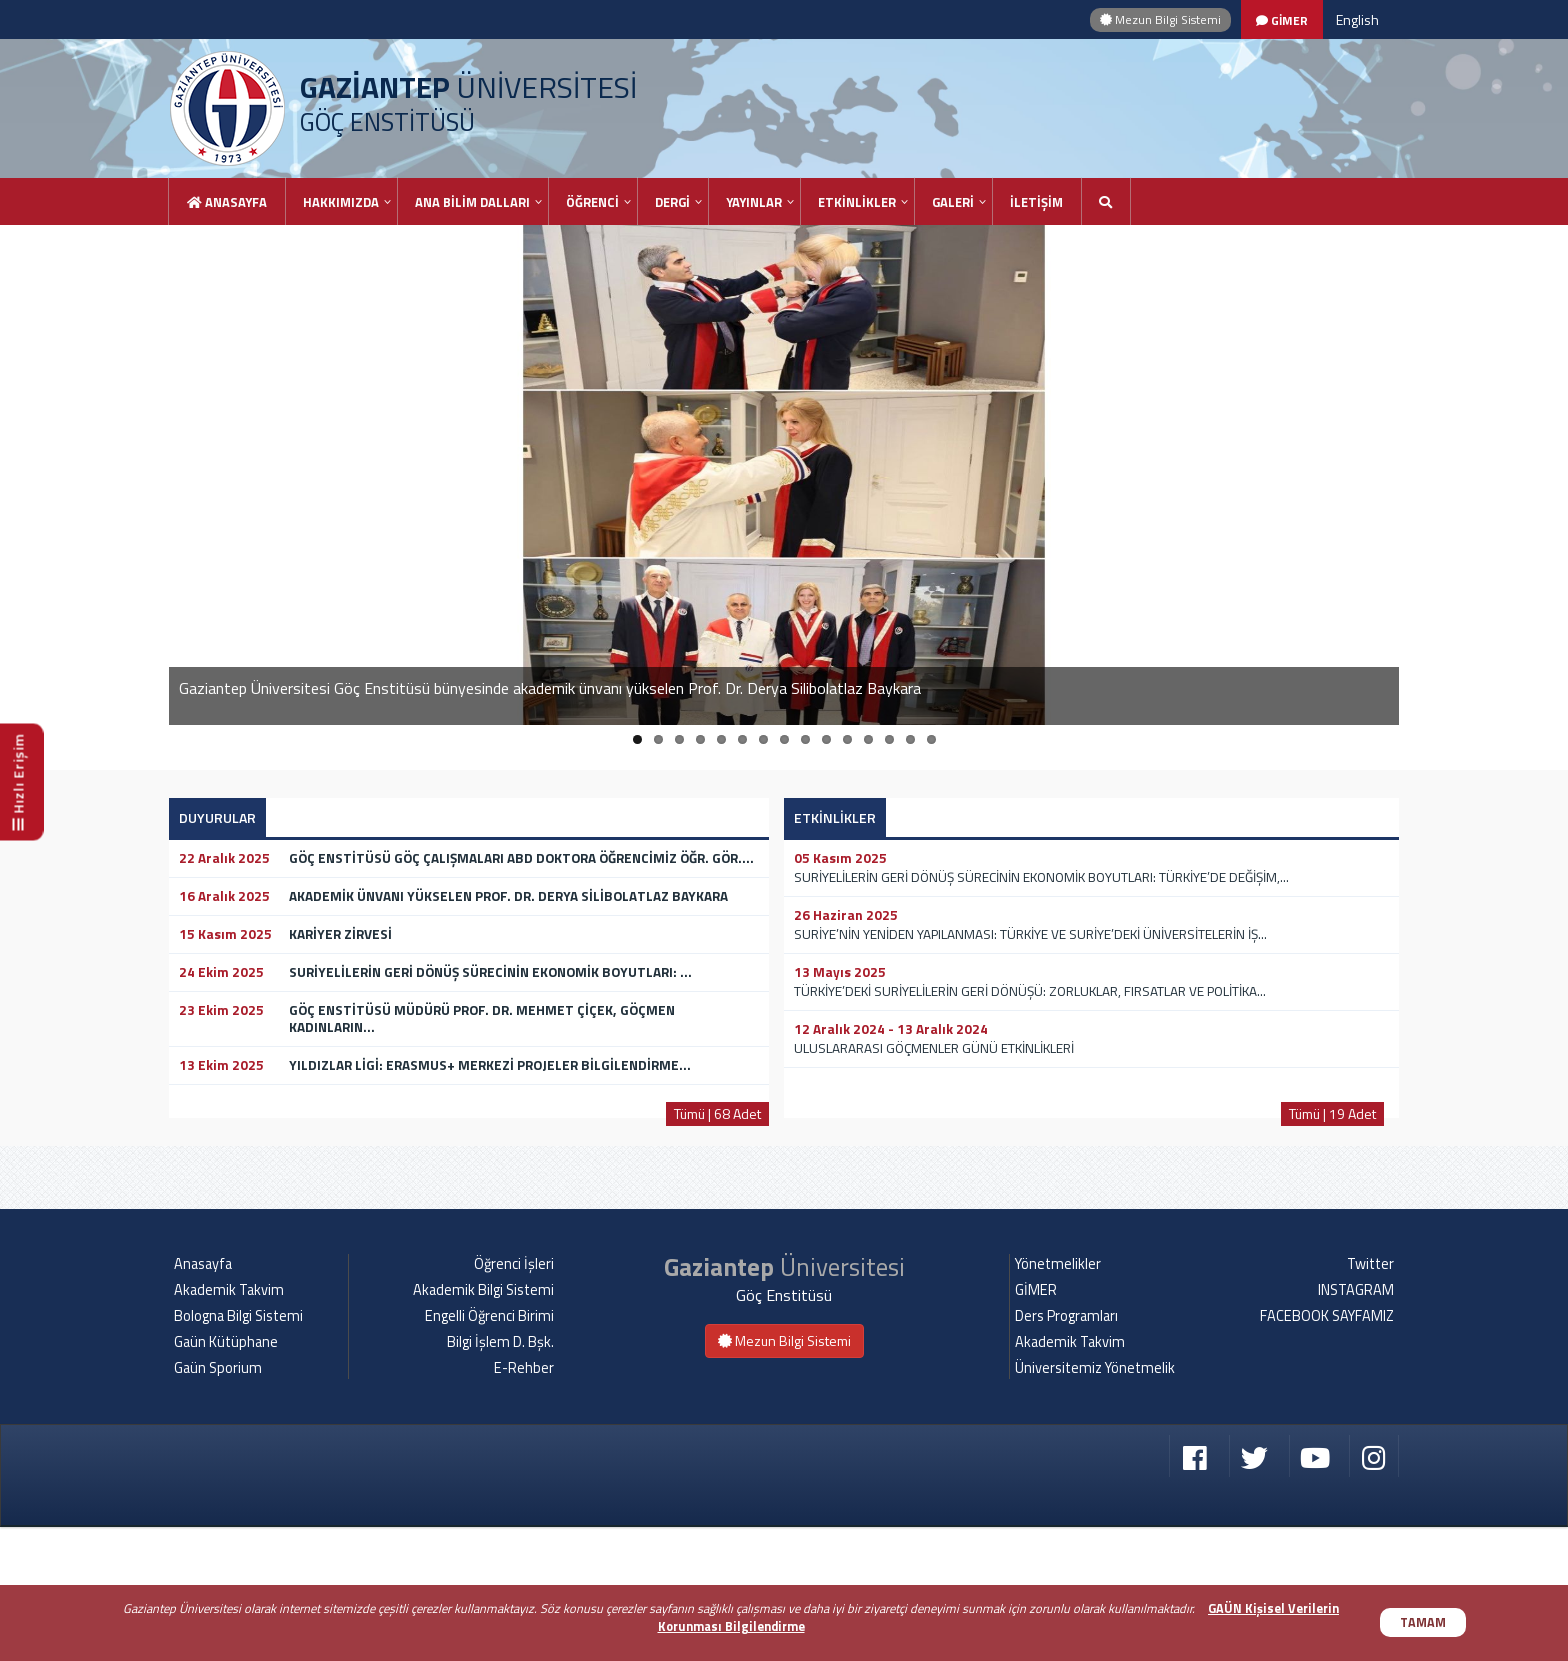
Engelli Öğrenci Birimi (489, 1450)
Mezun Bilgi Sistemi (1160, 19)
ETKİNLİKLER (857, 202)
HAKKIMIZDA (341, 202)
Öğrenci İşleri (514, 1398)
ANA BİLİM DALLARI (472, 202)
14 (910, 739)
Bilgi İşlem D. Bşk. (500, 1476)
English (1357, 19)
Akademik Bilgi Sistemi (483, 1424)
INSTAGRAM (1356, 1424)
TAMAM (1423, 1622)
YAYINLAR (754, 202)
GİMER (1036, 1424)
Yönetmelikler (1058, 1398)
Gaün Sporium (218, 1502)
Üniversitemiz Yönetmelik (1095, 1502)
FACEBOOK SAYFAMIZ (1327, 1450)
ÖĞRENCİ (592, 202)
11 (847, 739)
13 (889, 739)
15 (931, 739)
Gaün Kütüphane (226, 1476)
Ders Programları (1066, 1450)
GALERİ (953, 202)
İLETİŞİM (1036, 202)
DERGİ (672, 202)
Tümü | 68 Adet (717, 1113)
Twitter (1370, 1398)
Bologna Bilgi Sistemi (238, 1450)
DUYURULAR (217, 817)
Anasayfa (227, 202)
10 (826, 739)
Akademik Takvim (229, 1424)
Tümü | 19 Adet (1332, 1113)
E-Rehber (524, 1502)
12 (868, 739)
